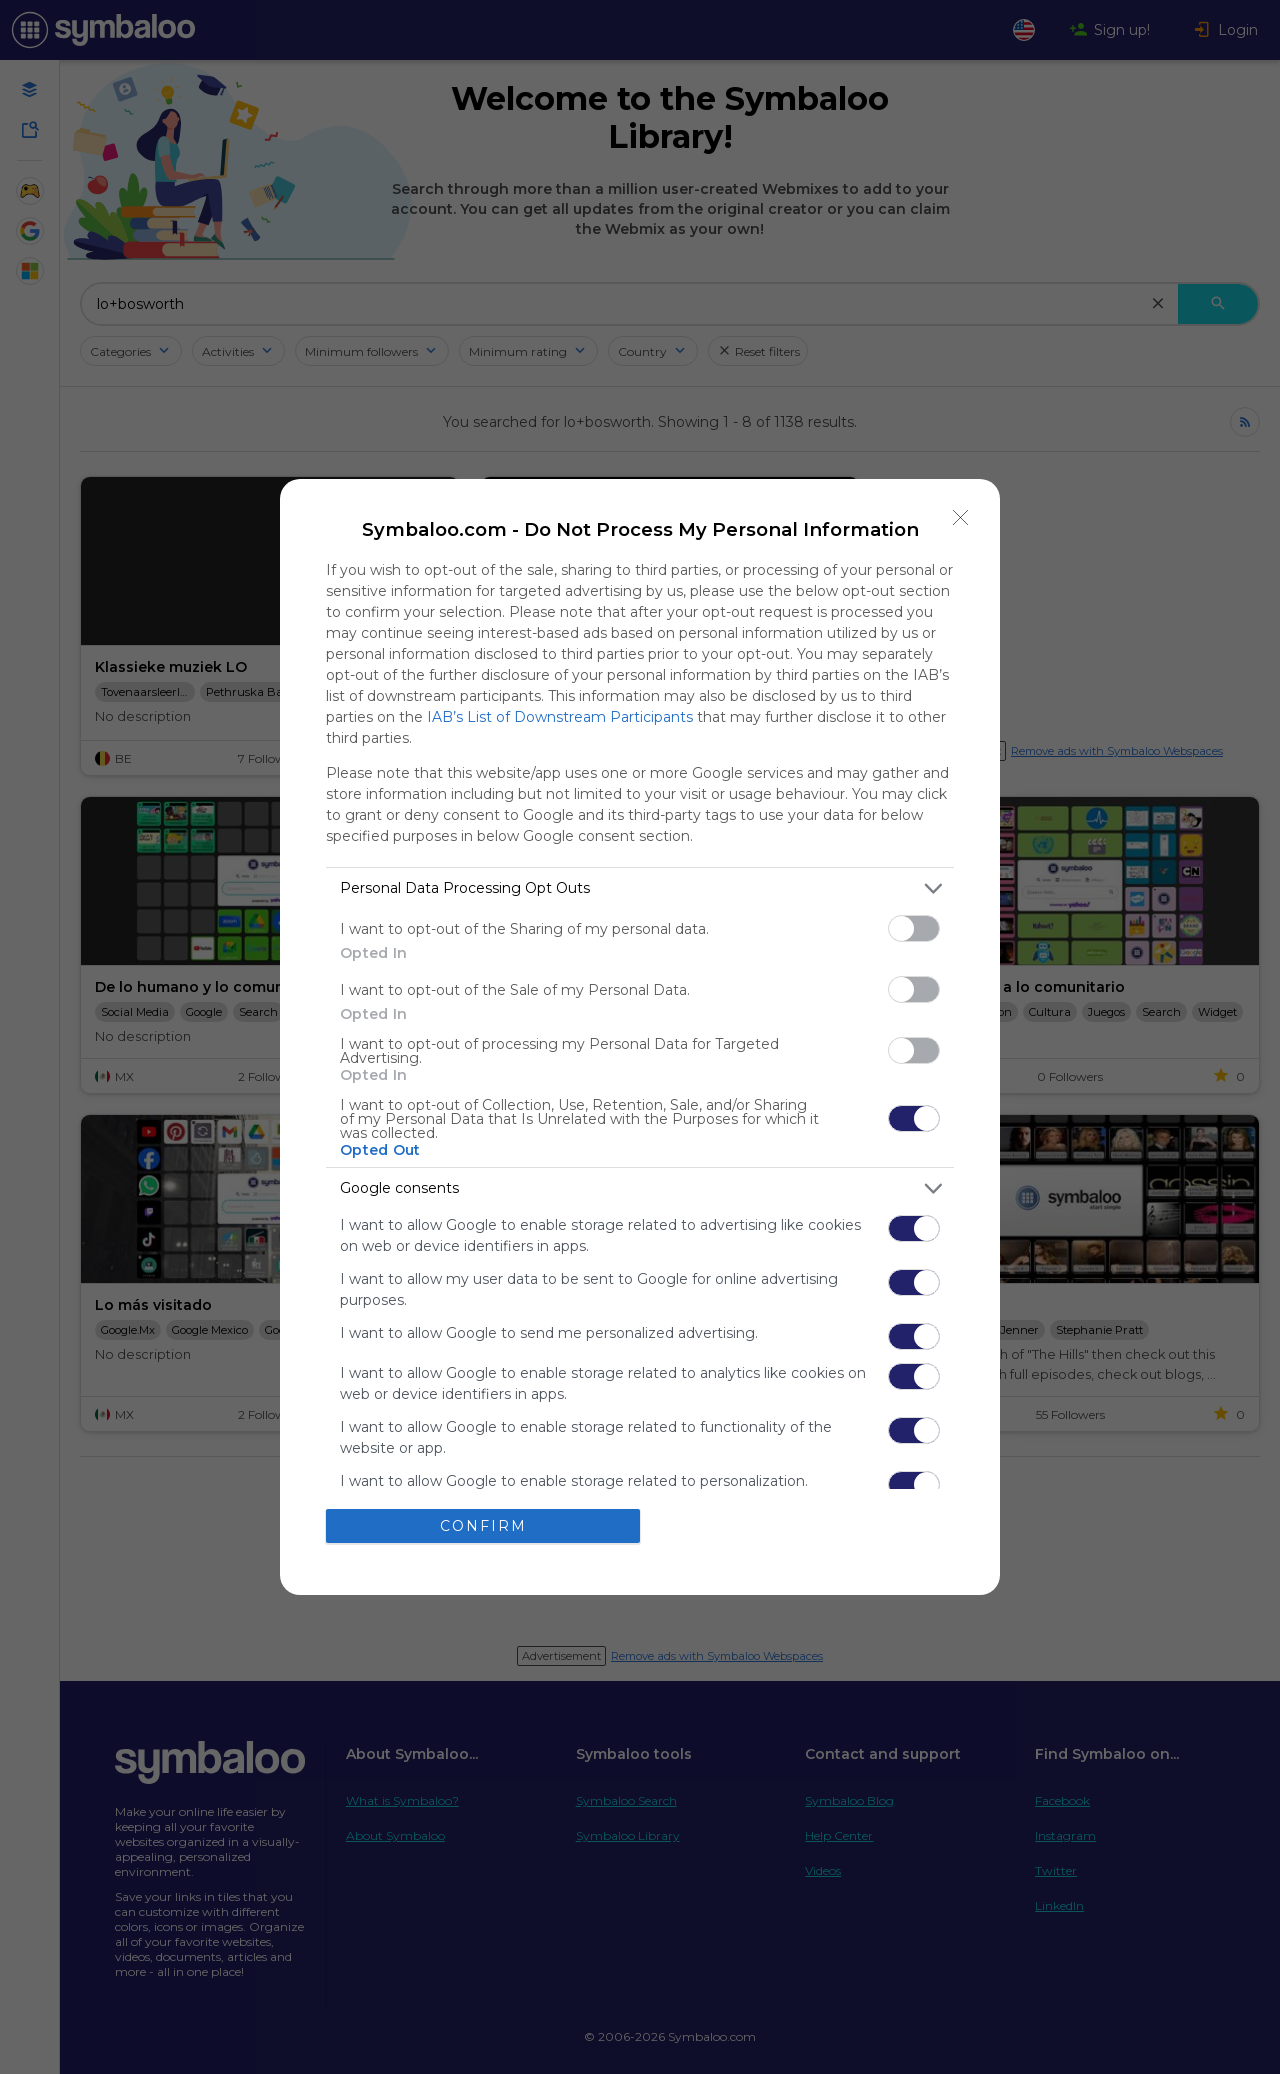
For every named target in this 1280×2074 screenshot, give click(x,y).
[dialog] (640, 1037)
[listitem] (640, 888)
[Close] (961, 518)
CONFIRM (483, 1525)
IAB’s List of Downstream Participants (560, 717)
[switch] (914, 928)
